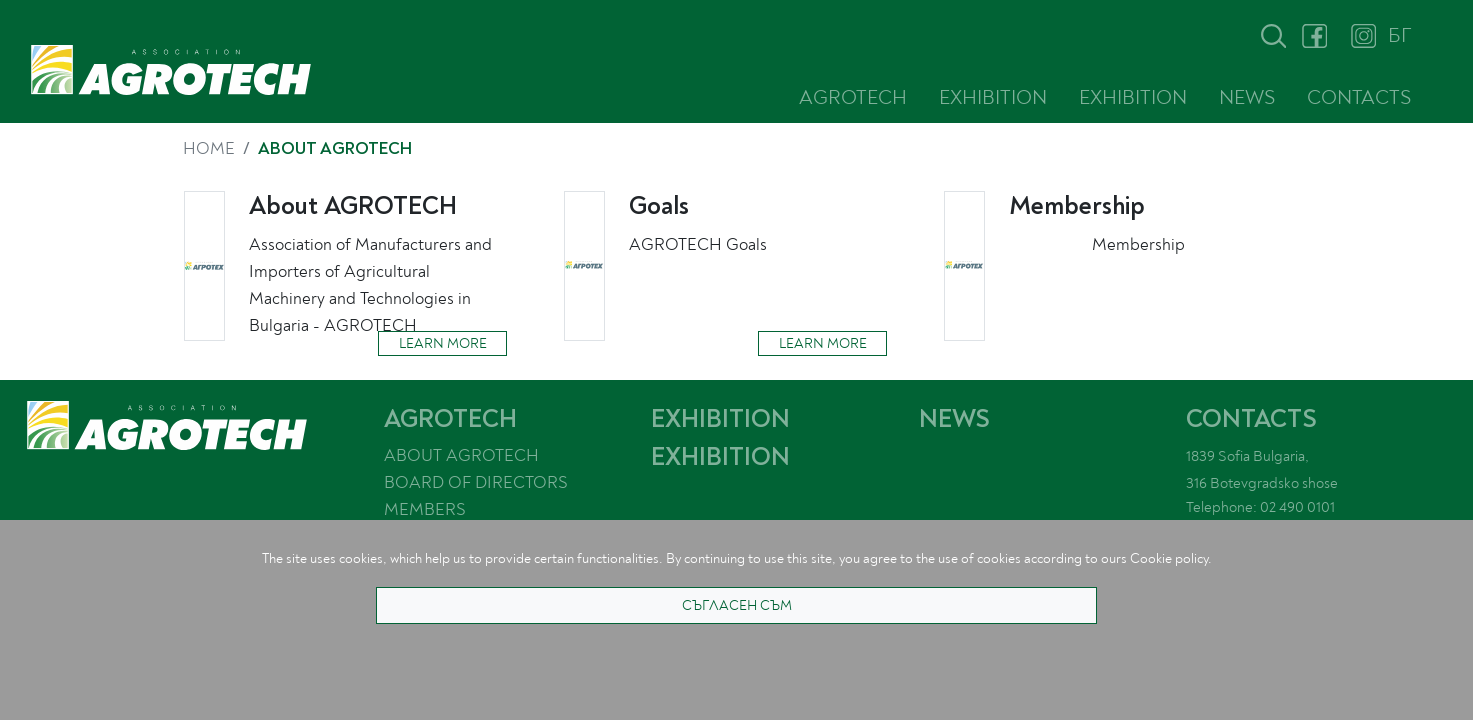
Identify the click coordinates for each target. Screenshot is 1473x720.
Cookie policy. (1171, 558)
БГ (1399, 35)
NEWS (1247, 97)
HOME (209, 148)
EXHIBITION (993, 97)
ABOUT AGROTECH (461, 455)
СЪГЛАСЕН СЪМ (737, 605)
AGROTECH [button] (853, 97)
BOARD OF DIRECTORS (476, 482)
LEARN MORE (443, 343)
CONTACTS (1359, 97)
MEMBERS (425, 509)
